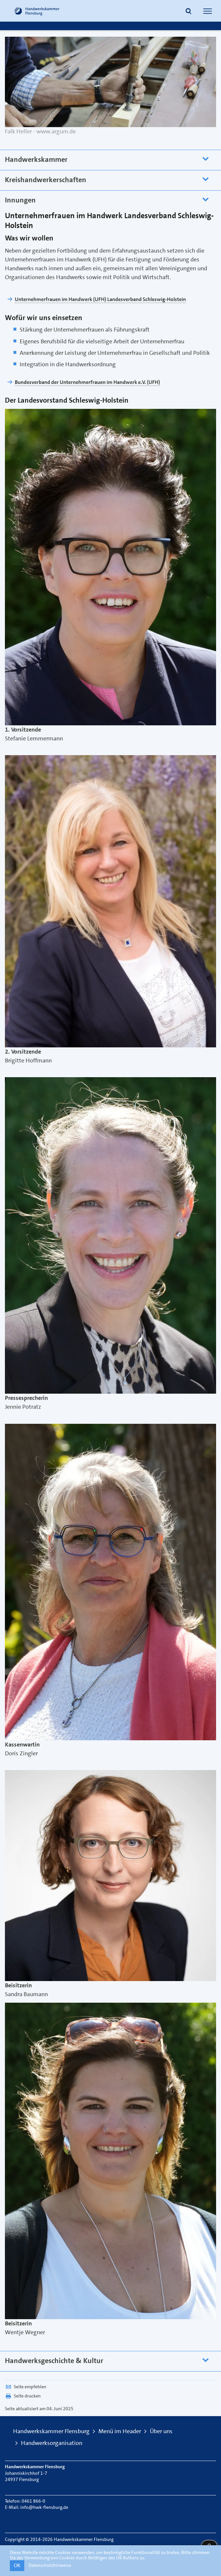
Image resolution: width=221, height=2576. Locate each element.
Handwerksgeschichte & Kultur (54, 2360)
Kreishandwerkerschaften (45, 179)
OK (17, 2565)
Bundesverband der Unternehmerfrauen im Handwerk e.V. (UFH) (87, 382)
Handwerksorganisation (51, 2443)
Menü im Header (119, 2431)
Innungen (20, 200)
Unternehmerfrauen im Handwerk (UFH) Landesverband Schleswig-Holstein (100, 299)
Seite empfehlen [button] (25, 2387)
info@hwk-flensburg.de (44, 2507)
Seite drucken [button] (23, 2396)
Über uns (161, 2431)
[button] (188, 12)
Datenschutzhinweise (50, 2565)
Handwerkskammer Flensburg (51, 2431)
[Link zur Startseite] (37, 11)
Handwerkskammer (36, 159)
